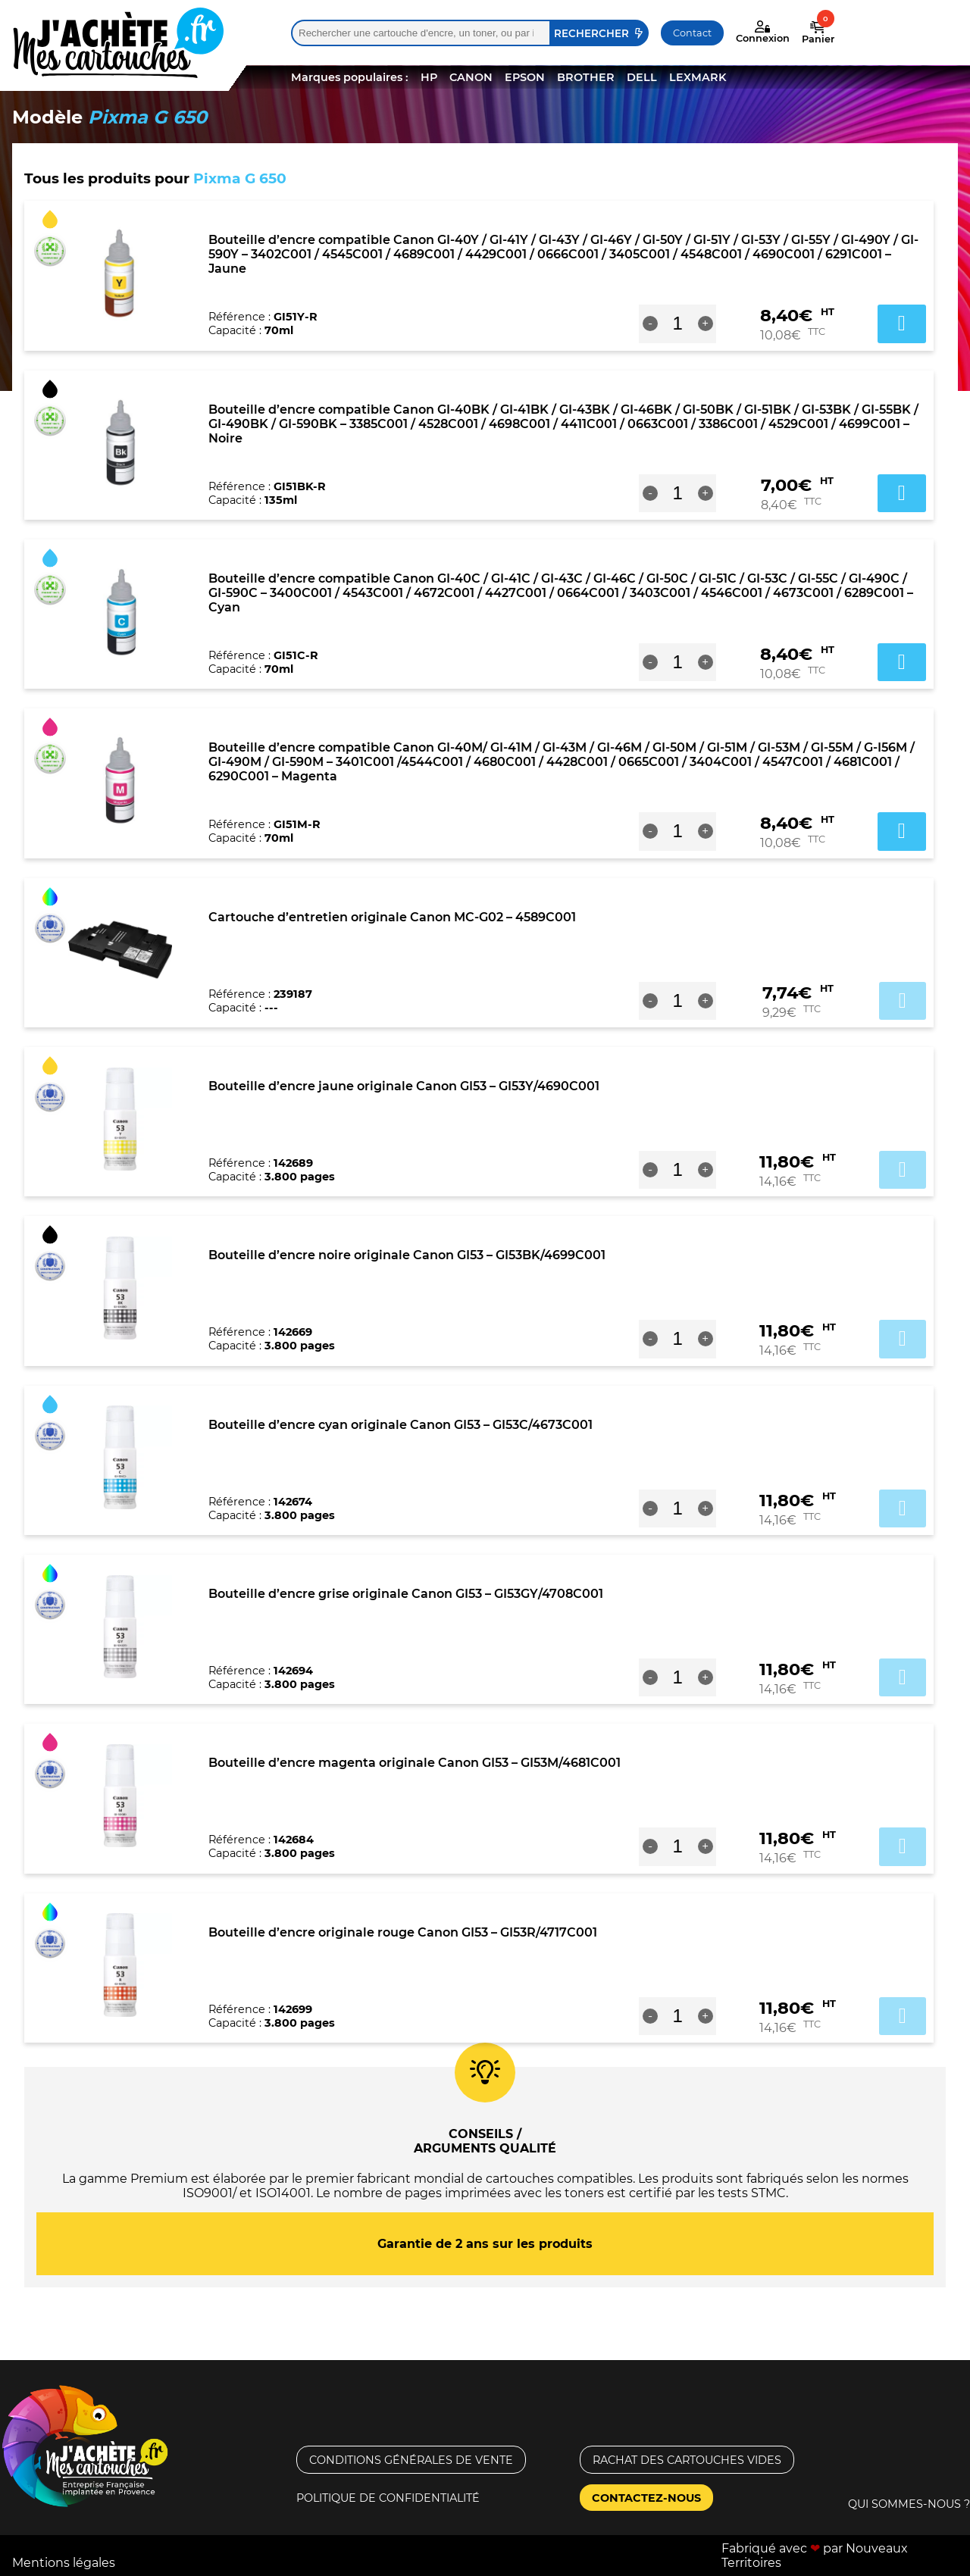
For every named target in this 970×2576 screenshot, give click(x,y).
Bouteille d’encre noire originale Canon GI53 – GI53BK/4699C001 (406, 1255)
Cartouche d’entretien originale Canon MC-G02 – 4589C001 (392, 917)
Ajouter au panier (902, 1001)
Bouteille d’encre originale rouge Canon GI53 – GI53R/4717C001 (402, 1932)
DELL (642, 77)
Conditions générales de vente (411, 2460)
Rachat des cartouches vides (687, 2460)
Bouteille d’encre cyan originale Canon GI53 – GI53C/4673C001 (400, 1425)
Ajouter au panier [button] (902, 323)
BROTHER (586, 77)
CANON (471, 77)
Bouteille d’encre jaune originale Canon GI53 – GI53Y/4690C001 (403, 1086)
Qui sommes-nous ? (909, 2504)
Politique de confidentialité (388, 2498)
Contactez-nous (646, 2498)
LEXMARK (697, 77)
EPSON (525, 77)
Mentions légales (63, 2563)
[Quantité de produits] (678, 323)
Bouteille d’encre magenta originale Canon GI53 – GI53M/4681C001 (414, 1762)
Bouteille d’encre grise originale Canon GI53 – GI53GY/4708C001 (405, 1594)
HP (429, 77)
